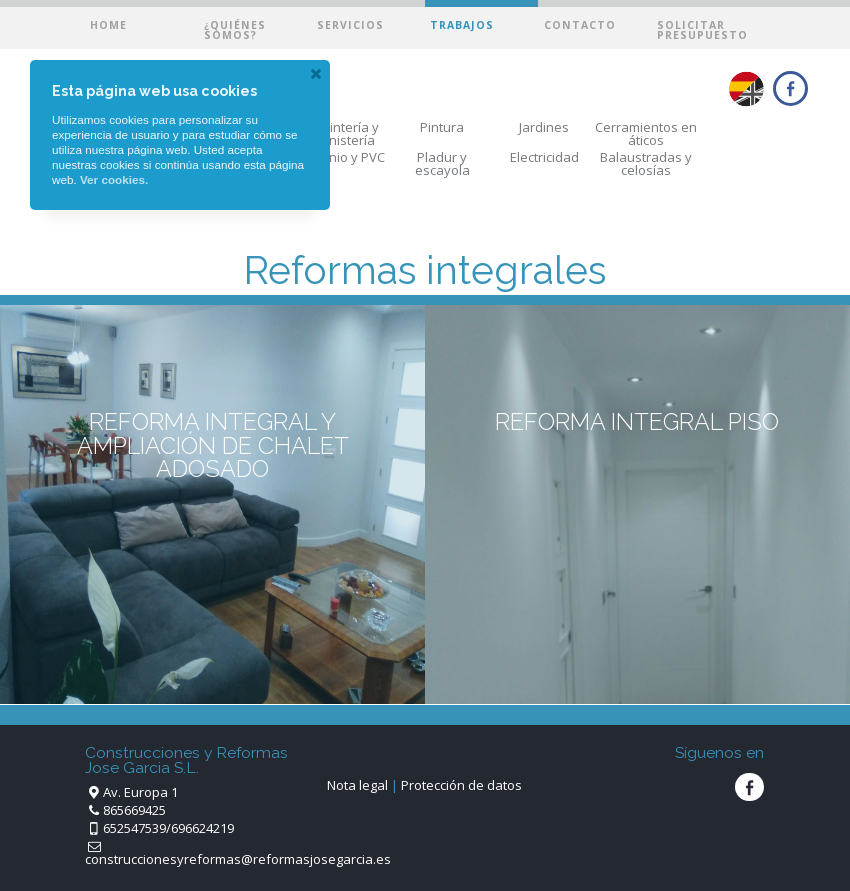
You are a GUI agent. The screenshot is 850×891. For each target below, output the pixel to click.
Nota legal (357, 785)
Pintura (442, 127)
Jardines (544, 127)
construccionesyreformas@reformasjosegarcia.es (238, 859)
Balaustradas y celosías (646, 163)
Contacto (580, 25)
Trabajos (462, 25)
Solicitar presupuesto (702, 30)
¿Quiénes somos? (235, 30)
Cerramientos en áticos (646, 133)
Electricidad (544, 157)
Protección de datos (461, 785)
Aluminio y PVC (340, 157)
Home (108, 25)
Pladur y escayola (442, 163)
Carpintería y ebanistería (340, 133)
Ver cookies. (114, 179)
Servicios (350, 25)
